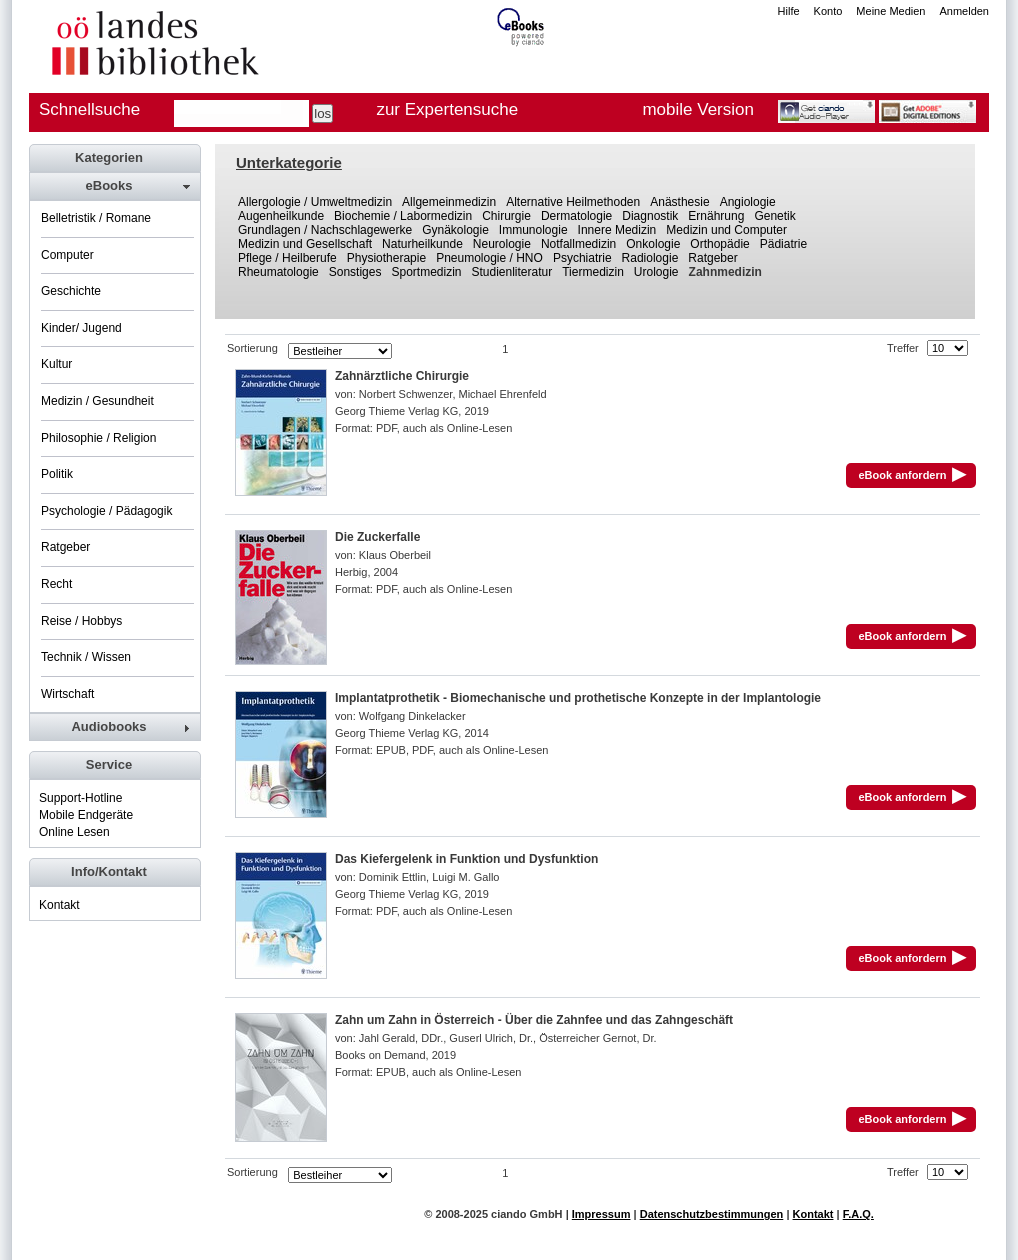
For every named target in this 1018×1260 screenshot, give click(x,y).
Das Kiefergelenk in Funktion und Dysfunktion (466, 859)
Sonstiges (355, 272)
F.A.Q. (858, 1214)
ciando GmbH (527, 1214)
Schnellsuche (89, 109)
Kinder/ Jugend (81, 328)
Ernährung (716, 216)
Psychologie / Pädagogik (106, 511)
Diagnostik (650, 216)
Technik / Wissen (86, 657)
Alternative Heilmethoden (573, 202)
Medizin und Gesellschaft (305, 244)
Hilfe (789, 11)
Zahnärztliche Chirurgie (402, 376)
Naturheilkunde (422, 244)
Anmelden (964, 11)
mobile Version (698, 109)
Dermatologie (576, 216)
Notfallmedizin (578, 244)
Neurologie (502, 244)
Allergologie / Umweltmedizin (315, 202)
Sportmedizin (426, 272)
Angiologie (748, 202)
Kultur (56, 364)
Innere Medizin (617, 230)
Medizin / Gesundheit (97, 401)
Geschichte (71, 291)
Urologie (656, 272)
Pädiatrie (783, 244)
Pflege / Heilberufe (287, 258)
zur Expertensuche (447, 109)
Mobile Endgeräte (86, 815)
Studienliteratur (512, 272)
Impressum (601, 1214)
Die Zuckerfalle (377, 537)
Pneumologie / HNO (489, 258)
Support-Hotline (80, 798)
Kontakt (59, 905)
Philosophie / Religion (98, 438)
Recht (56, 584)
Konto (828, 11)
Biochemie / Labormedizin (403, 216)
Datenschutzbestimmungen (712, 1214)
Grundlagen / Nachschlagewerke (325, 230)
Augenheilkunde (281, 216)
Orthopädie (719, 244)
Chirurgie (506, 216)
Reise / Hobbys (81, 621)
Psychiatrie (582, 258)
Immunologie (533, 230)
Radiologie (650, 258)
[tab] (114, 186)
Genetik (774, 216)
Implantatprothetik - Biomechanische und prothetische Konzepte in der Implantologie (578, 698)
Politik (57, 474)
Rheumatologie (278, 272)
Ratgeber (712, 258)
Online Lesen (74, 832)
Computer (67, 255)
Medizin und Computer (726, 230)
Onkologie (653, 244)
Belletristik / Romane (96, 218)
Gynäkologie (455, 230)
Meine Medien (890, 11)
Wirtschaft (67, 694)
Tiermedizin (593, 272)
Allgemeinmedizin (449, 202)
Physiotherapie (386, 258)
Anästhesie (679, 202)
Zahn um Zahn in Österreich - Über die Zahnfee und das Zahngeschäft (534, 1020)
